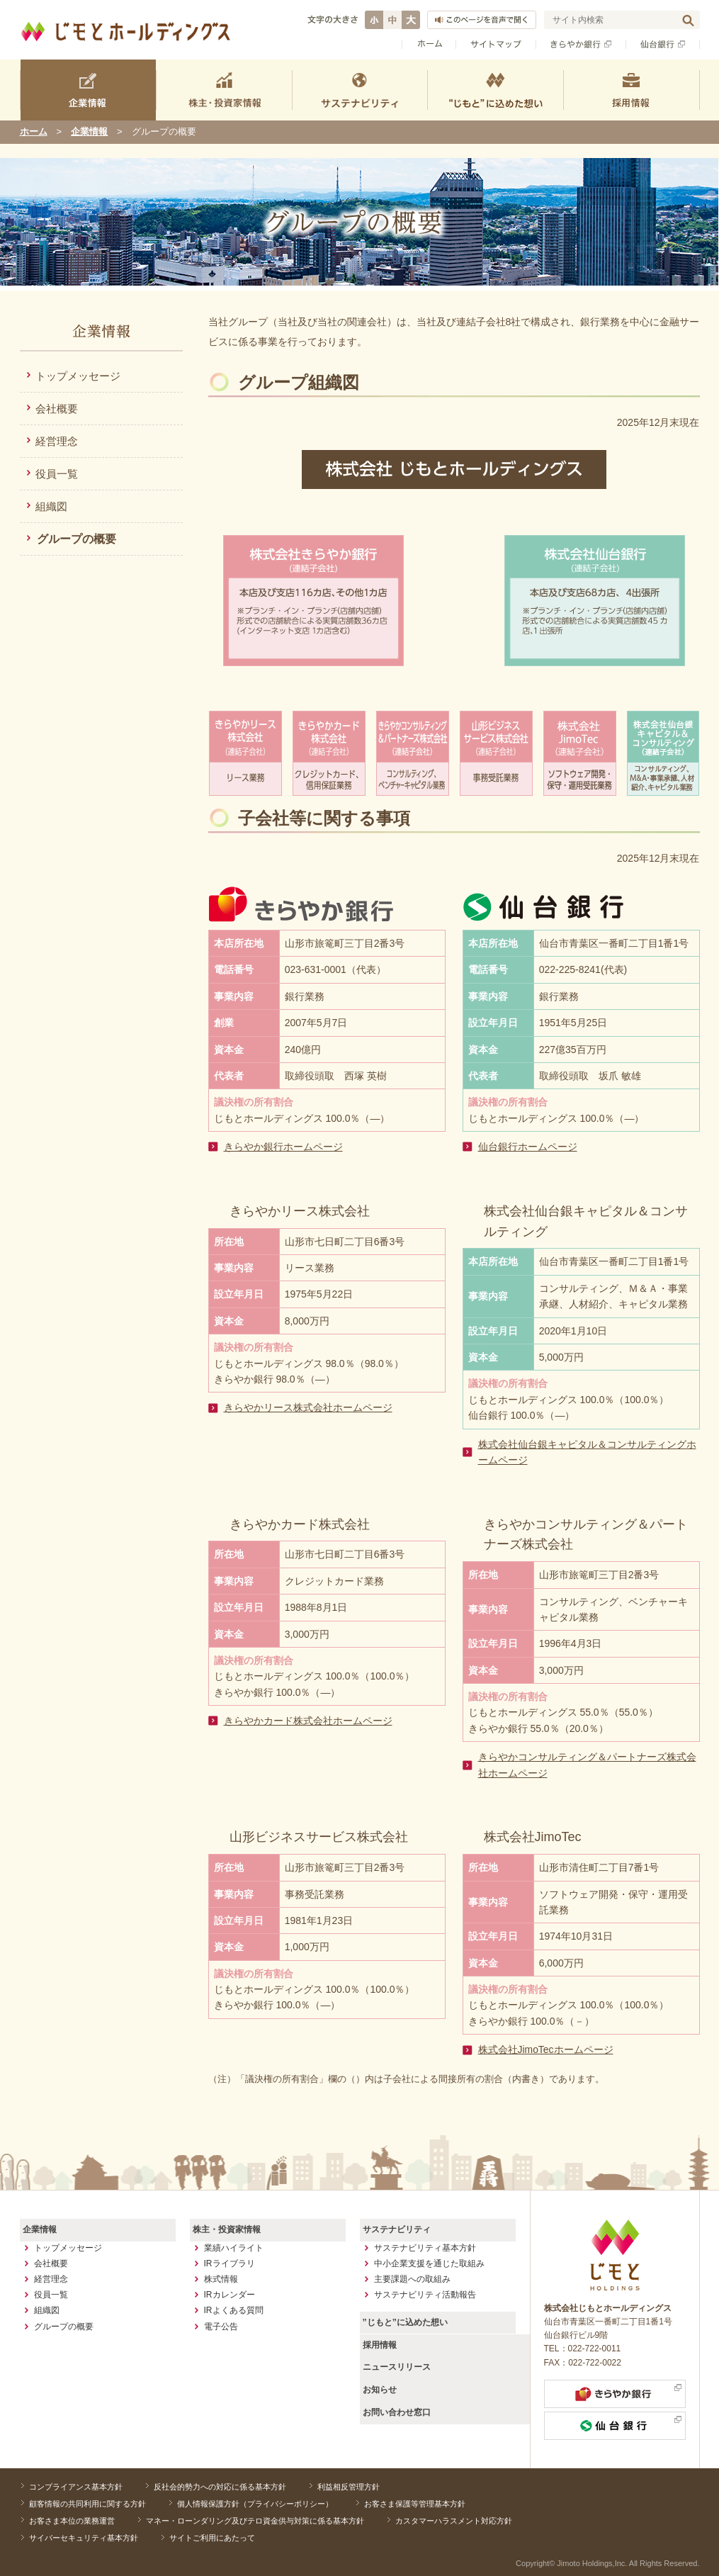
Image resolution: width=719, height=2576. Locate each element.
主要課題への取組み (412, 2278)
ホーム (33, 131)
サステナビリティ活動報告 (425, 2295)
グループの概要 (76, 539)
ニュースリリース (396, 2365)
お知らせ (379, 2388)
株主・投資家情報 (226, 2229)
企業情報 (89, 131)
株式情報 (221, 2278)
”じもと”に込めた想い (404, 2322)
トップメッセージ (77, 376)
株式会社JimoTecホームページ (545, 2049)
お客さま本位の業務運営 (71, 2519)
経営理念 (56, 441)
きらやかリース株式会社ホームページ (308, 1407)
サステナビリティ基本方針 (425, 2247)
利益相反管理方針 (341, 2486)
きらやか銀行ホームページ (283, 1146)
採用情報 (379, 2344)
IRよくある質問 (234, 2310)
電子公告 (221, 2326)
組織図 (51, 506)
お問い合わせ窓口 (396, 2410)
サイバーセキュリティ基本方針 (82, 2535)
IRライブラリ (229, 2263)
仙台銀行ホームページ (527, 1146)
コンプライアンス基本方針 (75, 2486)
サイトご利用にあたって (208, 2535)
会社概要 (56, 409)
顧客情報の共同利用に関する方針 (86, 2503)
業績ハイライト (234, 2247)
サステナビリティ (396, 2229)
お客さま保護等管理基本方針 (407, 2503)
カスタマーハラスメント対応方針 (446, 2519)
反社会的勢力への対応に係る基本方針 (215, 2486)
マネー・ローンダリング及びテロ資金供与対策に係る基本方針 (251, 2519)
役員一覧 (56, 474)
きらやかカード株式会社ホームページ (308, 1720)
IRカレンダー (229, 2295)
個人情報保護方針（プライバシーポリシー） (251, 2503)
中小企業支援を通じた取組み (429, 2263)
